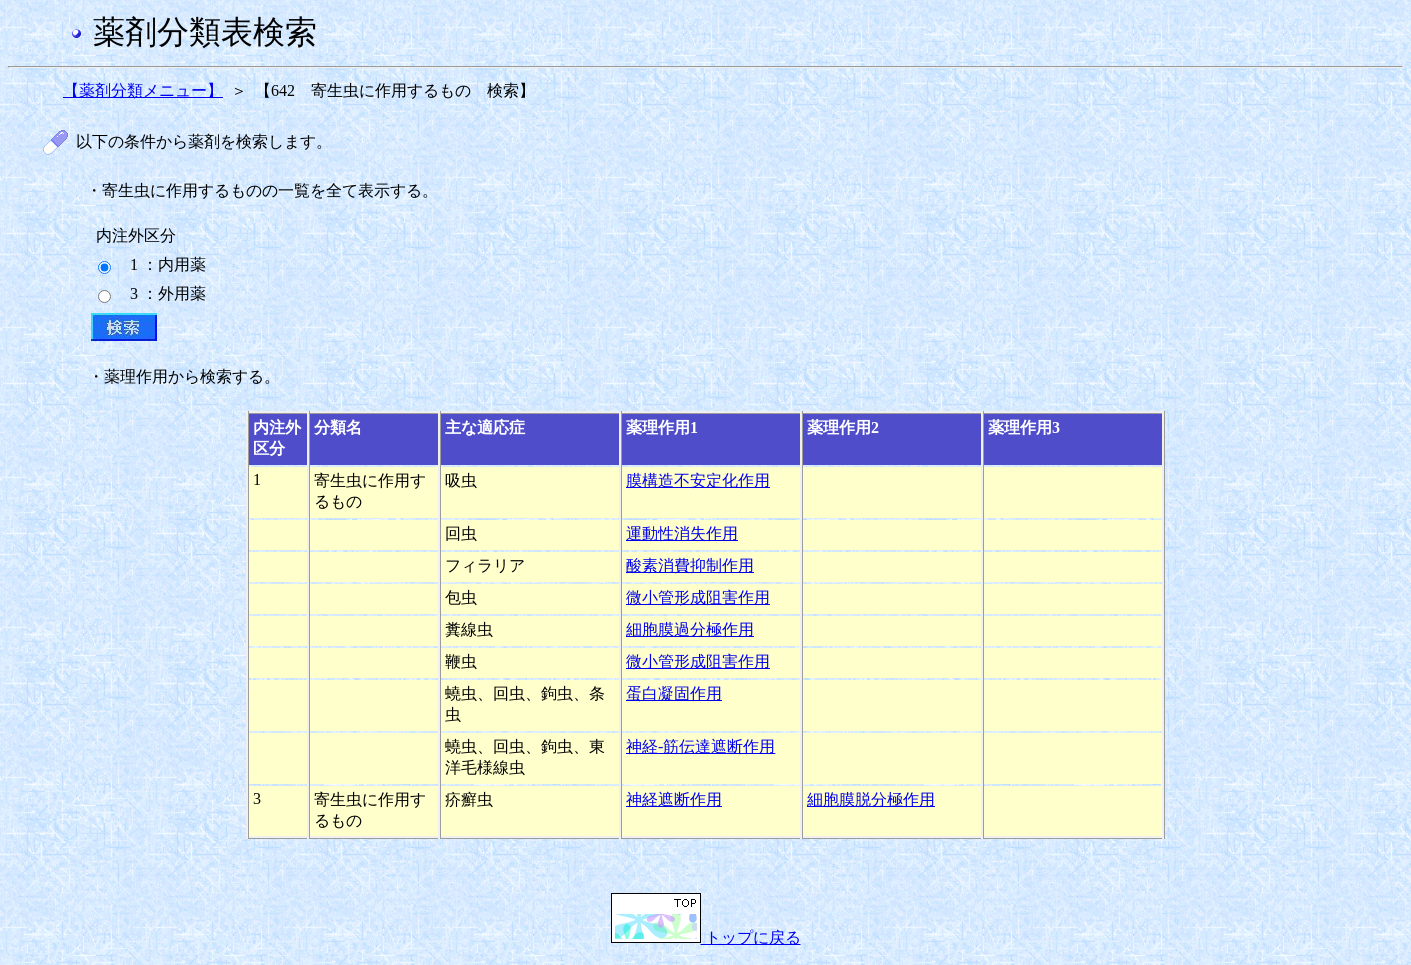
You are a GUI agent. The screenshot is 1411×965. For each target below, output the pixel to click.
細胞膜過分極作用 (690, 629)
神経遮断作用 (674, 799)
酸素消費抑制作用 (690, 565)
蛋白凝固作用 (674, 693)
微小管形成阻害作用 (698, 597)
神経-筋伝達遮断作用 (700, 746)
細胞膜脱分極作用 (871, 799)
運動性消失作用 (682, 533)
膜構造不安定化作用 (698, 480)
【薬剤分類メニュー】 (143, 90)
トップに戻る (706, 937)
